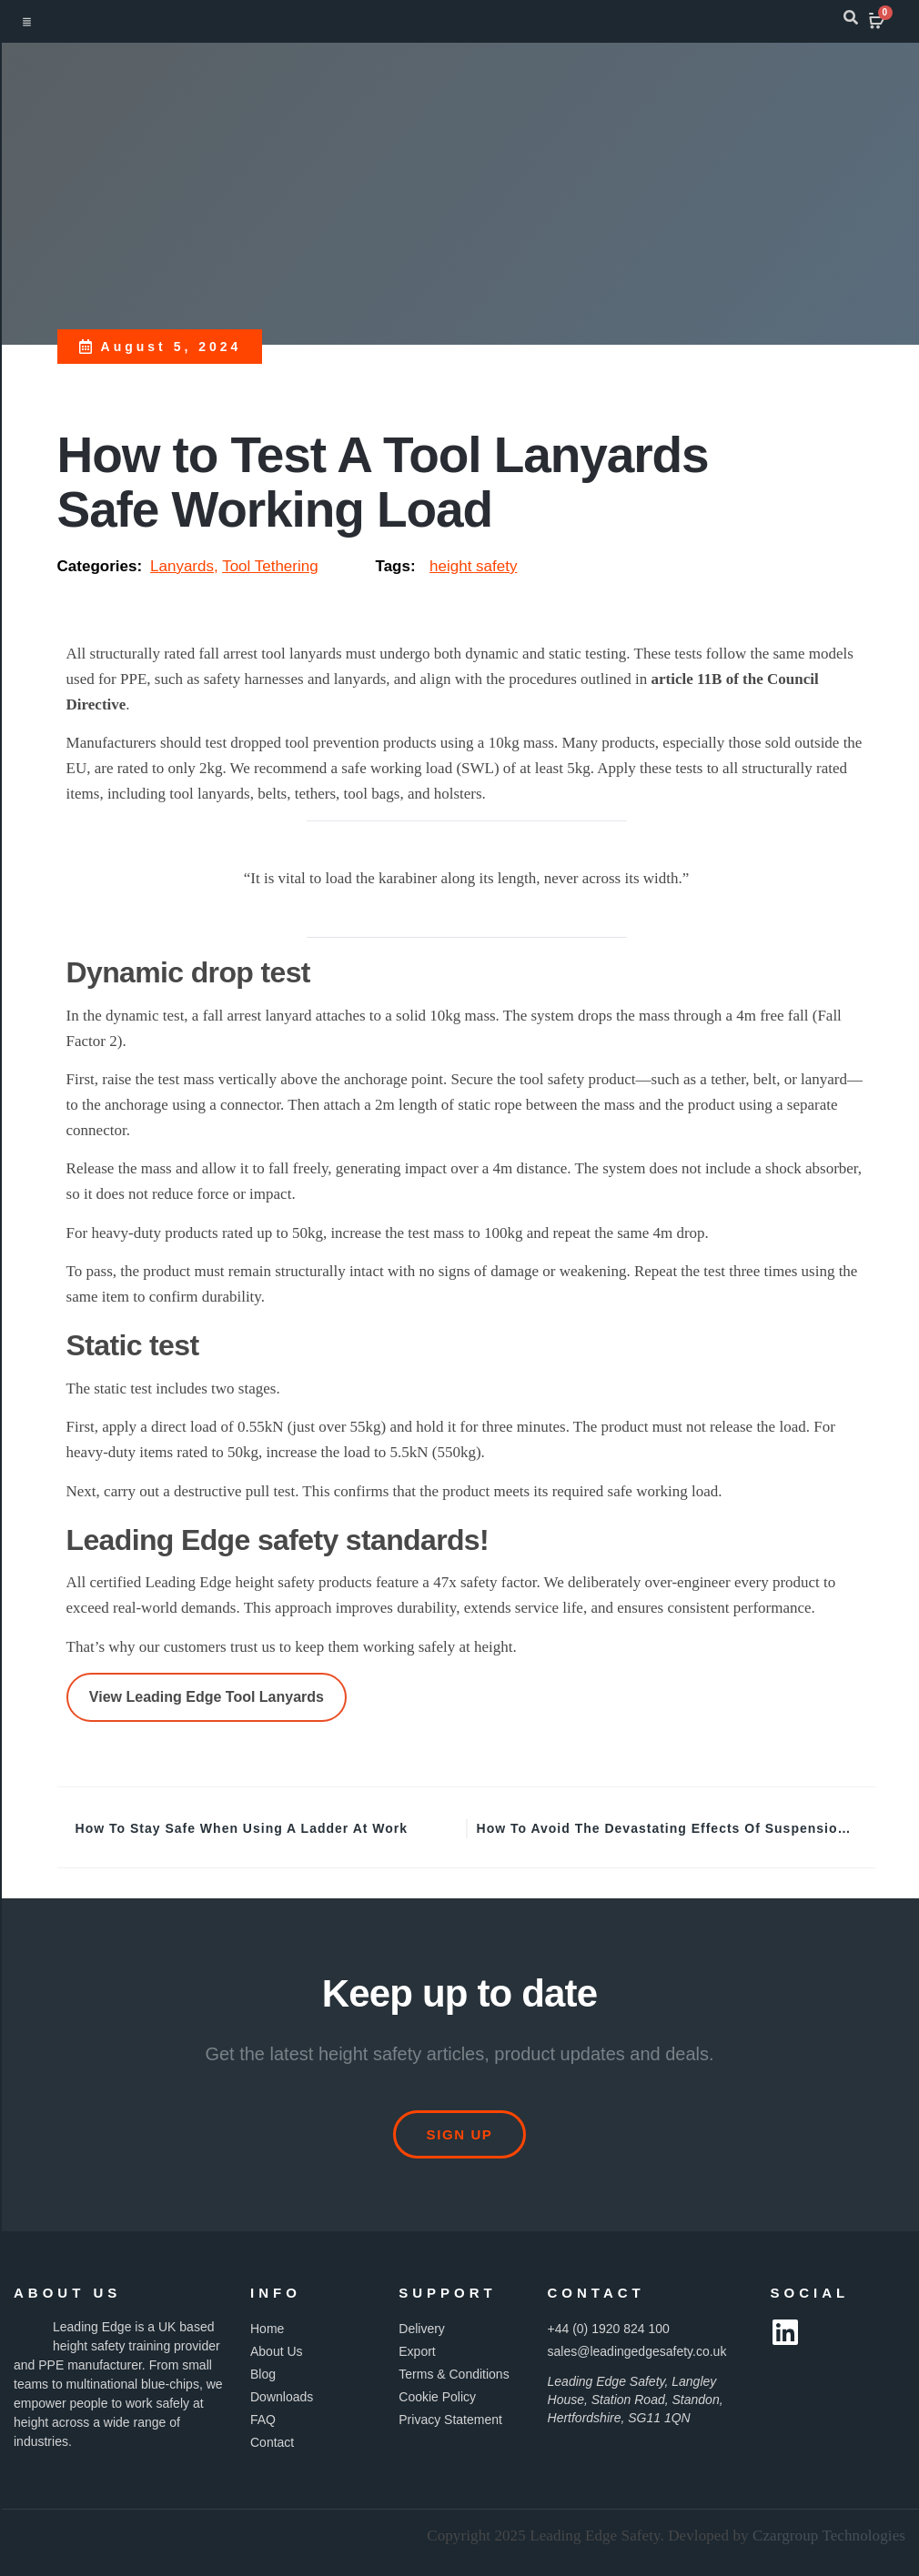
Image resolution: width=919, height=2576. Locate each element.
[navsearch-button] (851, 21)
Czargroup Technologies (828, 2535)
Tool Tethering (270, 566)
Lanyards (182, 566)
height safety (473, 566)
